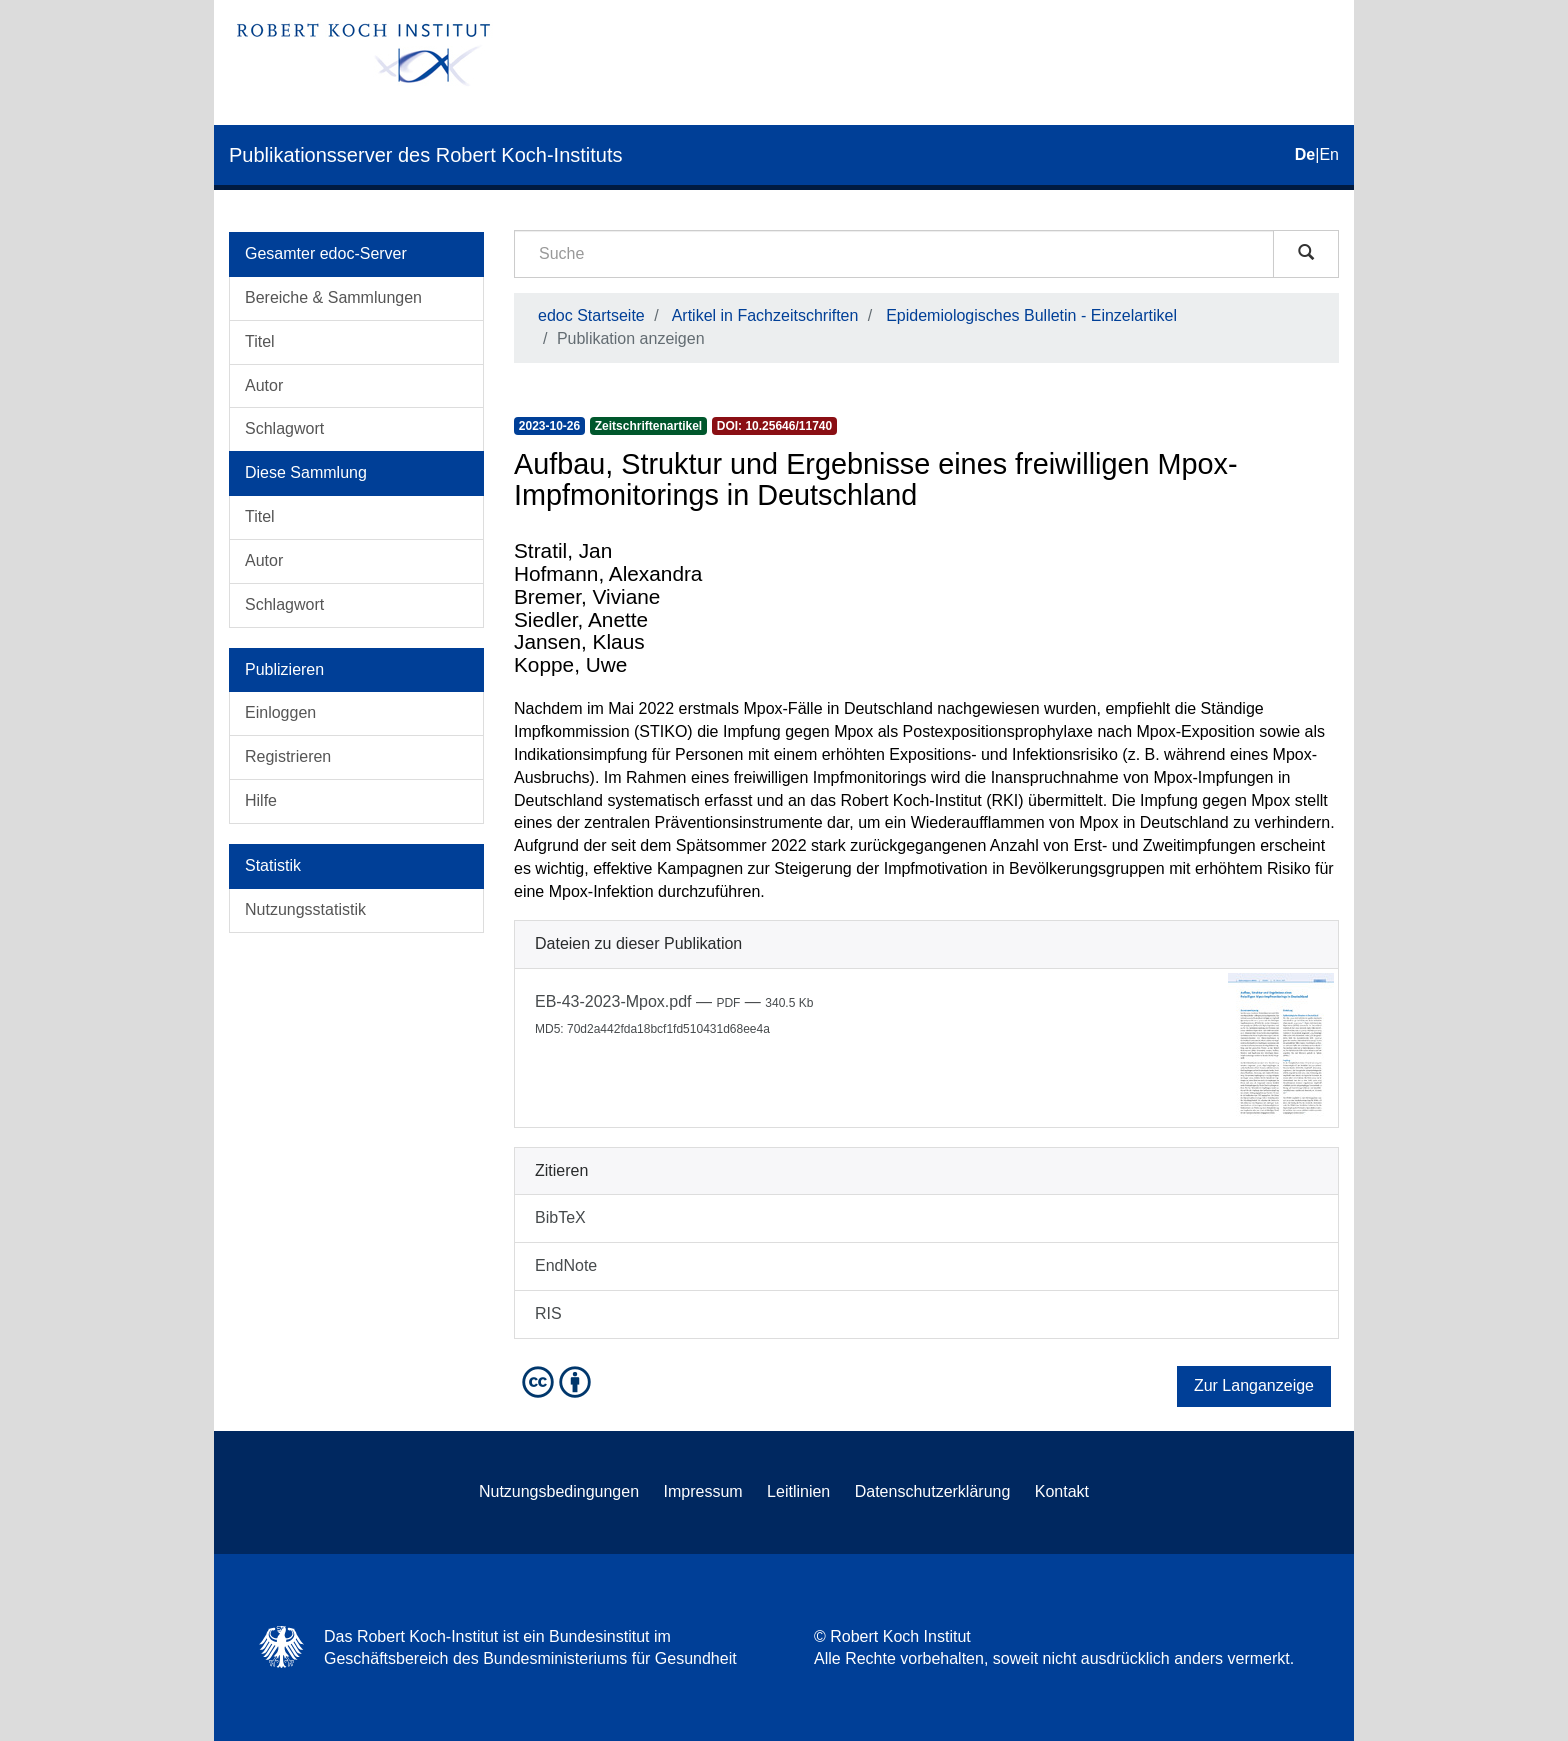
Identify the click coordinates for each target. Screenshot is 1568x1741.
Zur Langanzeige (1254, 1385)
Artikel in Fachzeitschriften (765, 315)
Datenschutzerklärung (933, 1491)
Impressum (703, 1491)
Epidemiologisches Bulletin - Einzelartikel (1031, 315)
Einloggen (280, 712)
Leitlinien (798, 1491)
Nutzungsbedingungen (559, 1491)
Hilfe (261, 800)
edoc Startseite (591, 315)
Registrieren (288, 756)
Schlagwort (284, 428)
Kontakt (1062, 1491)
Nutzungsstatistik (305, 909)
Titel (260, 341)
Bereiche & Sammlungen (333, 297)
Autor (264, 385)
